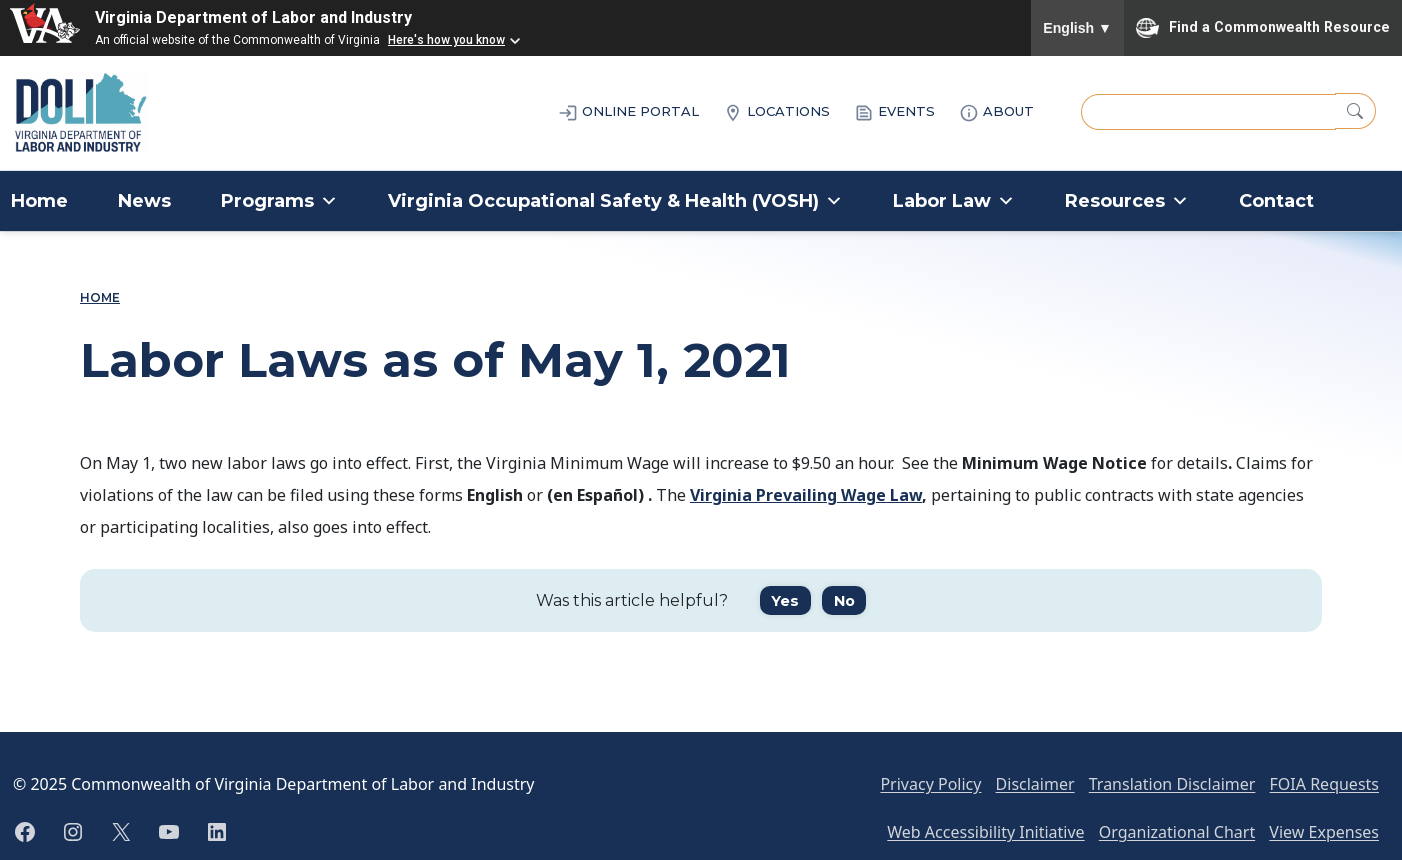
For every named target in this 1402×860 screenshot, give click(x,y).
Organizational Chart (1177, 832)
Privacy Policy (930, 784)
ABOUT (996, 113)
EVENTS (894, 113)
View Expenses (1324, 832)
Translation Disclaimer (1172, 784)
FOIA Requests (1324, 784)
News (144, 201)
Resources (1127, 201)
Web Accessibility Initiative (985, 832)
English (1077, 28)
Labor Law (954, 201)
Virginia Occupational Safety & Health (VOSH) (615, 201)
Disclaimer (1035, 784)
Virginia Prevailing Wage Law (806, 495)
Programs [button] (279, 201)
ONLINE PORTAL (628, 113)
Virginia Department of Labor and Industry (253, 17)
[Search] (1355, 111)
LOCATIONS (776, 113)
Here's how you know (446, 40)
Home (39, 201)
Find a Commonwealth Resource (1263, 28)
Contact (1276, 201)
